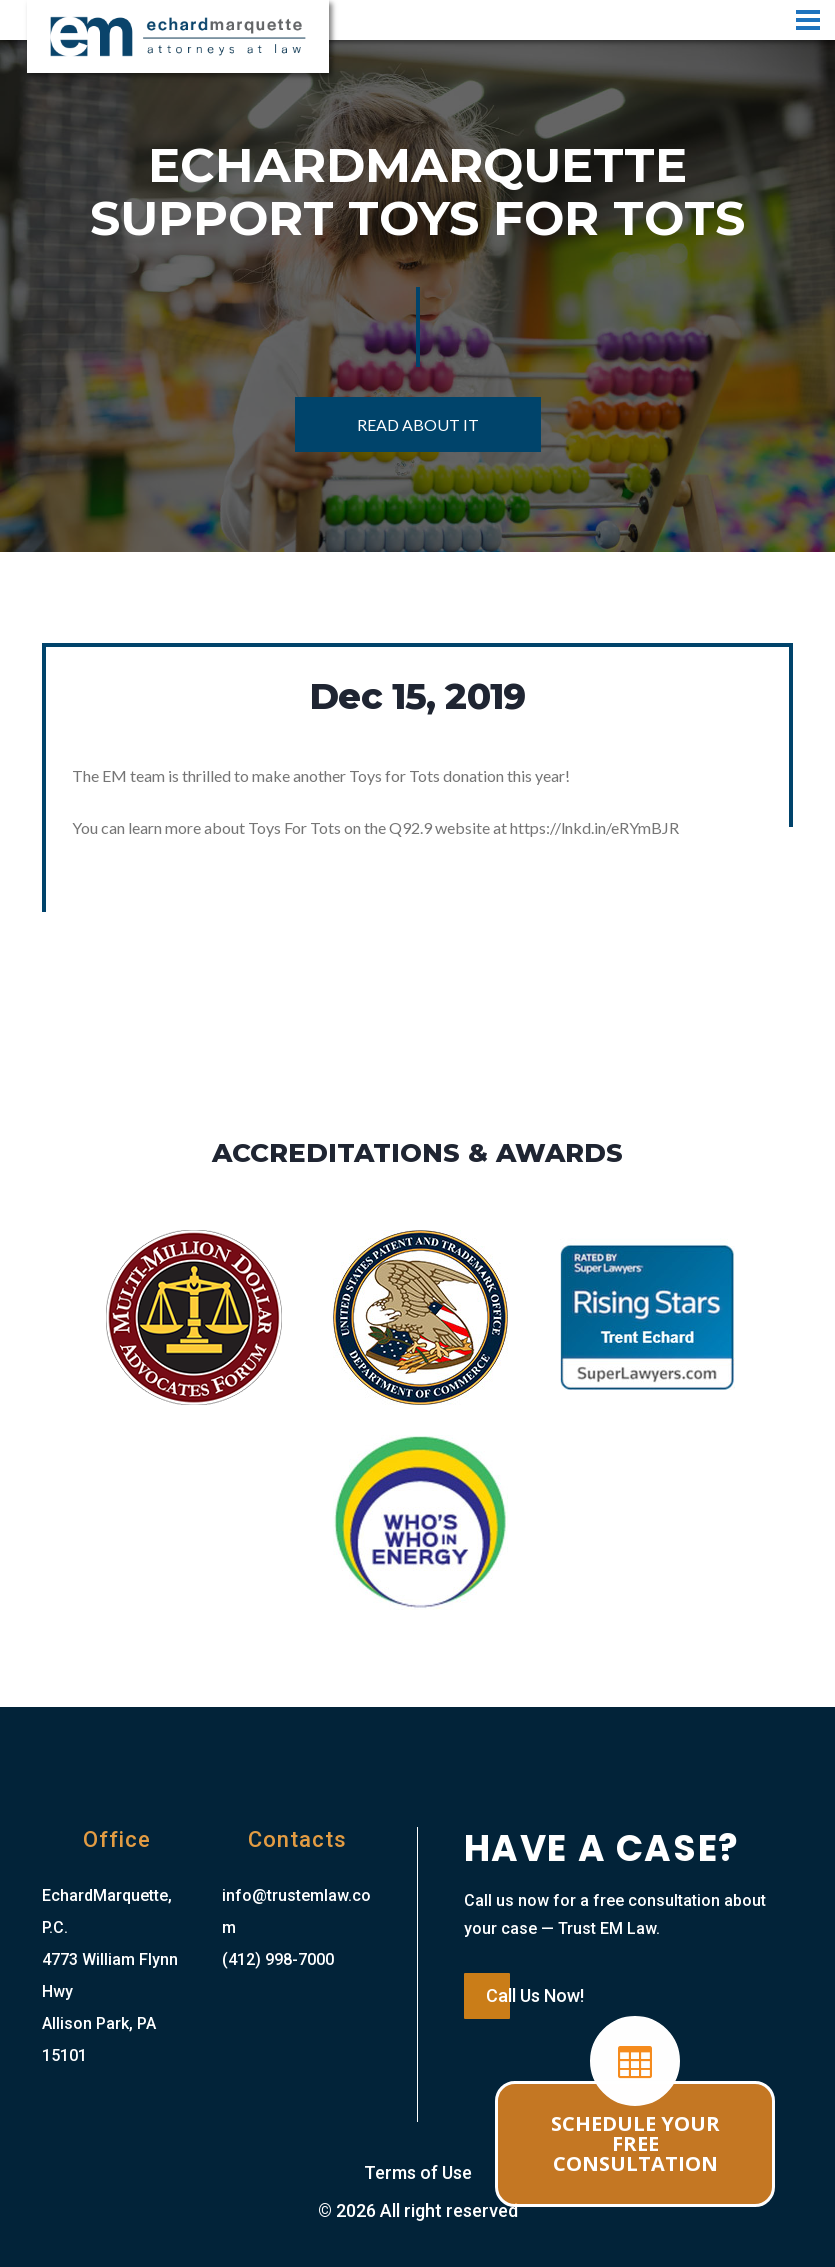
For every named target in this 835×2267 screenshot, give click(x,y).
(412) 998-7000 (278, 1959)
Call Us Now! (535, 1995)
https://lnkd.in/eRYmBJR (594, 827)
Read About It (418, 424)
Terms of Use (418, 2172)
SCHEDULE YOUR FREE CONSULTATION (635, 2143)
